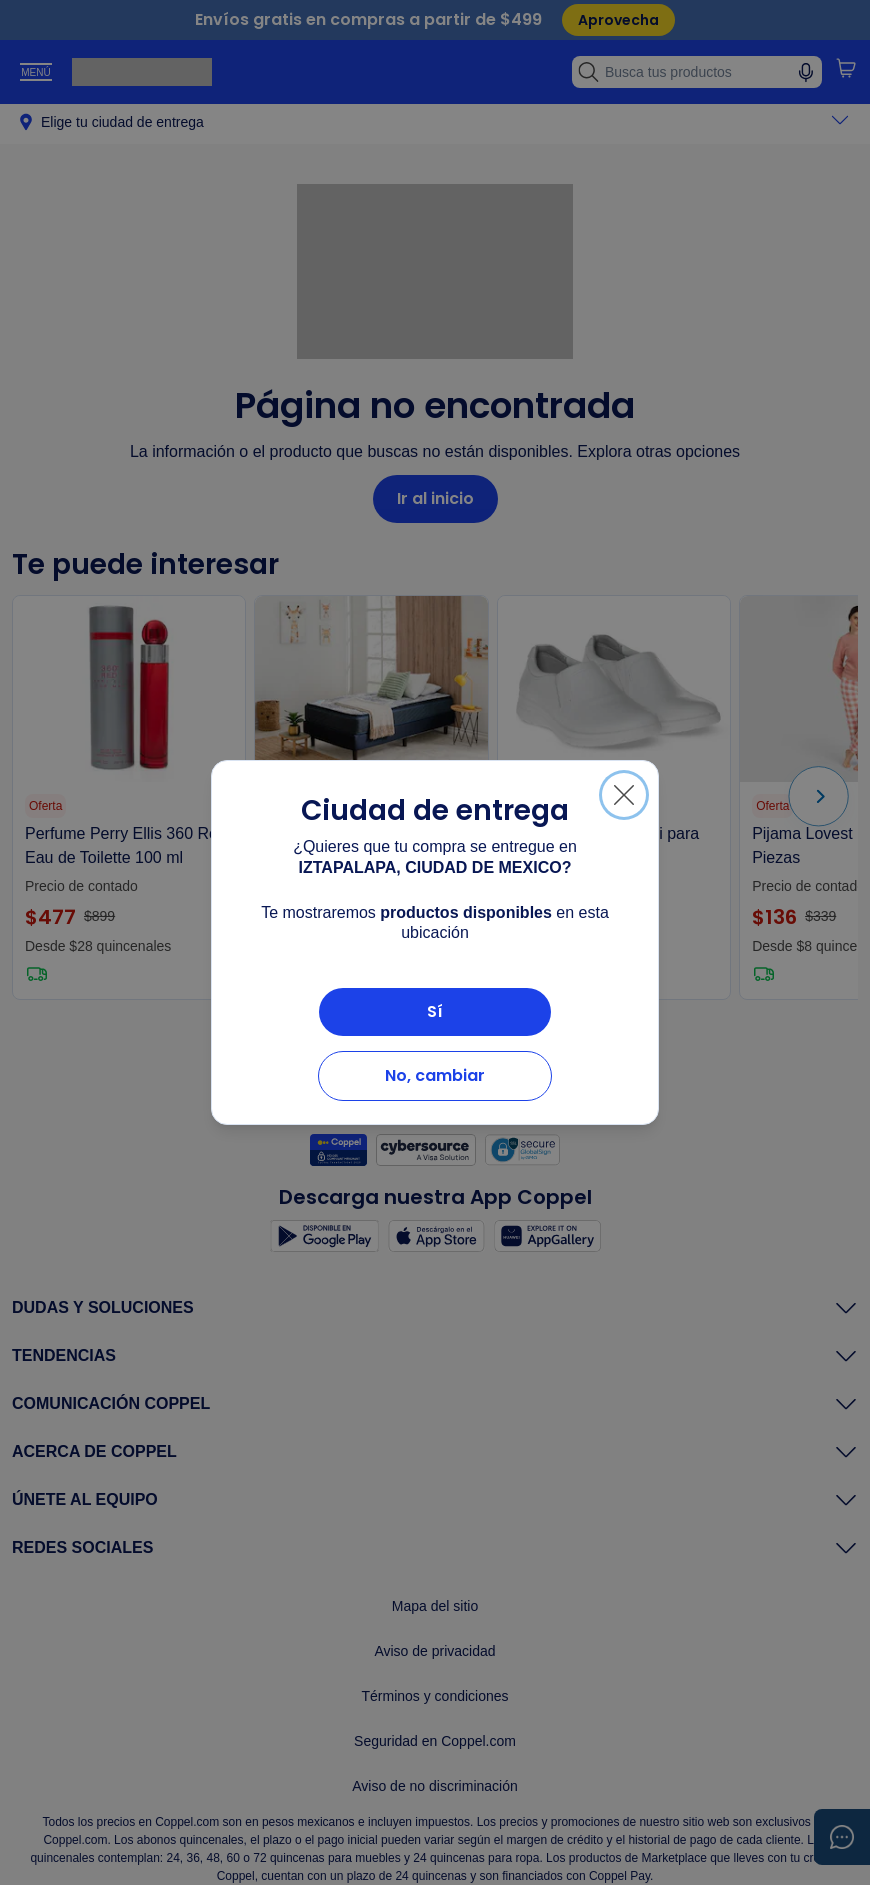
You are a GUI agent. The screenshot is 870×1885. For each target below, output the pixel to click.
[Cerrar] (624, 795)
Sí (435, 1011)
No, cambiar (435, 1075)
